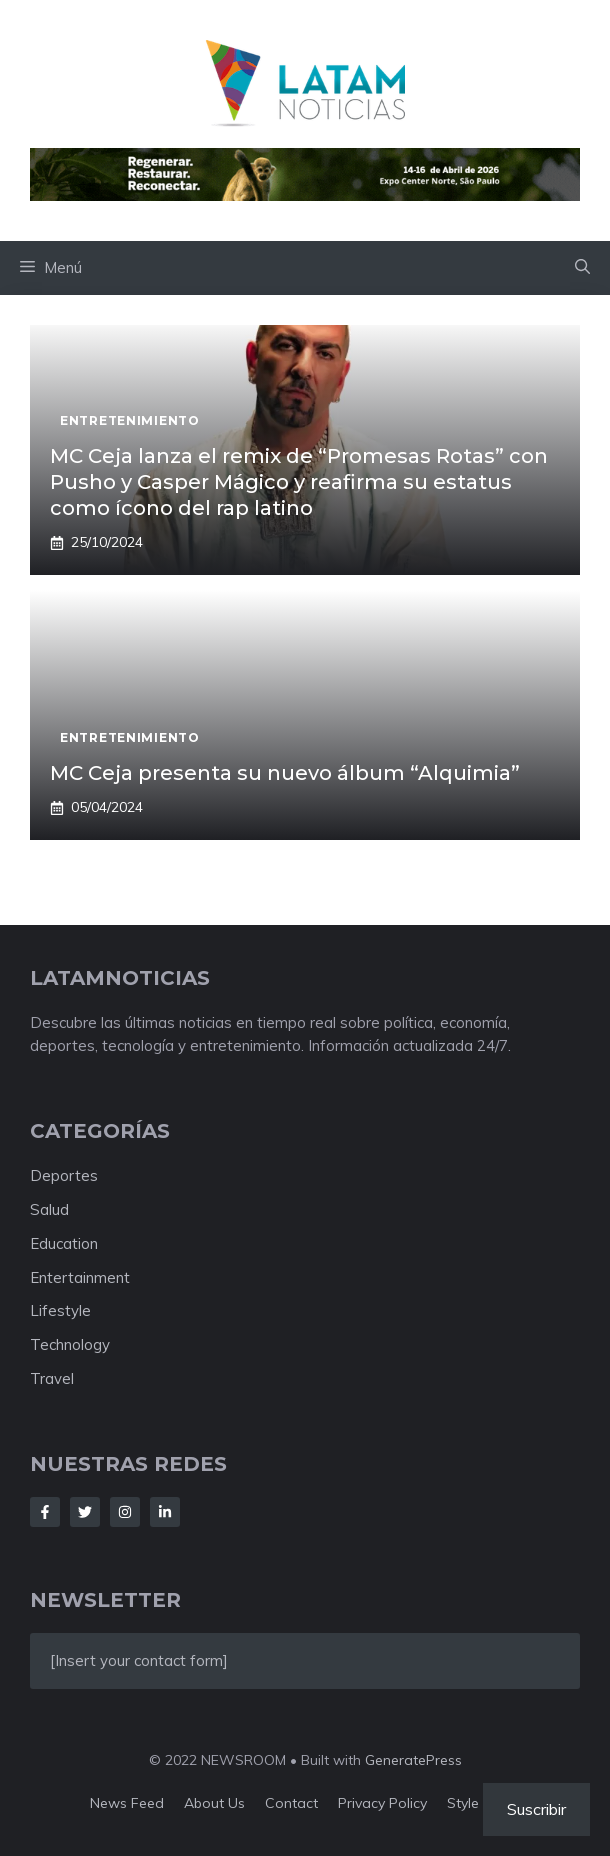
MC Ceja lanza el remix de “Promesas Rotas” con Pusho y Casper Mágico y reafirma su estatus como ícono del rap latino (299, 482)
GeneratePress (413, 1760)
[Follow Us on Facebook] (45, 1512)
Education (64, 1243)
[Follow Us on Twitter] (85, 1512)
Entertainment (80, 1277)
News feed (127, 1803)
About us (214, 1803)
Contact (291, 1803)
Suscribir (536, 1809)
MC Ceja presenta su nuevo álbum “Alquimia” (285, 773)
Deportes (64, 1175)
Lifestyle (60, 1310)
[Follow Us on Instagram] (125, 1512)
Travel (52, 1378)
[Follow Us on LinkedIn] (165, 1512)
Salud (49, 1209)
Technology (70, 1344)
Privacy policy (382, 1803)
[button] (582, 268)
